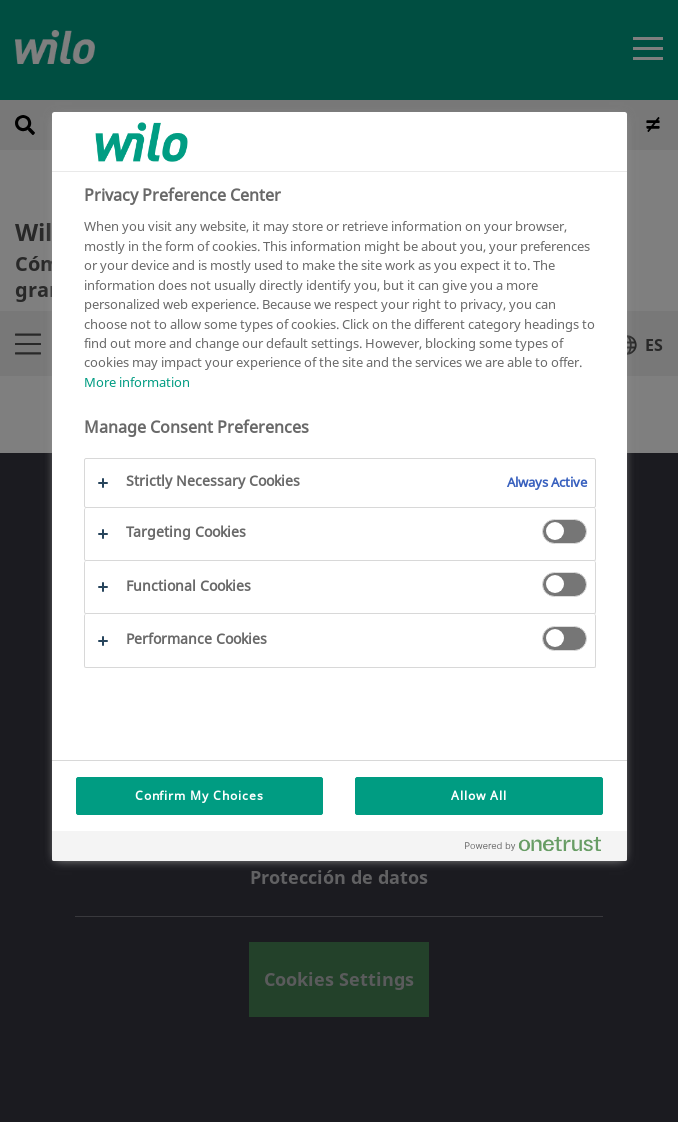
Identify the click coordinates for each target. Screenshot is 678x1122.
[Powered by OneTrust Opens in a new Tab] (541, 848)
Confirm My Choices (199, 795)
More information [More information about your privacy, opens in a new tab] (137, 382)
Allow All (479, 795)
